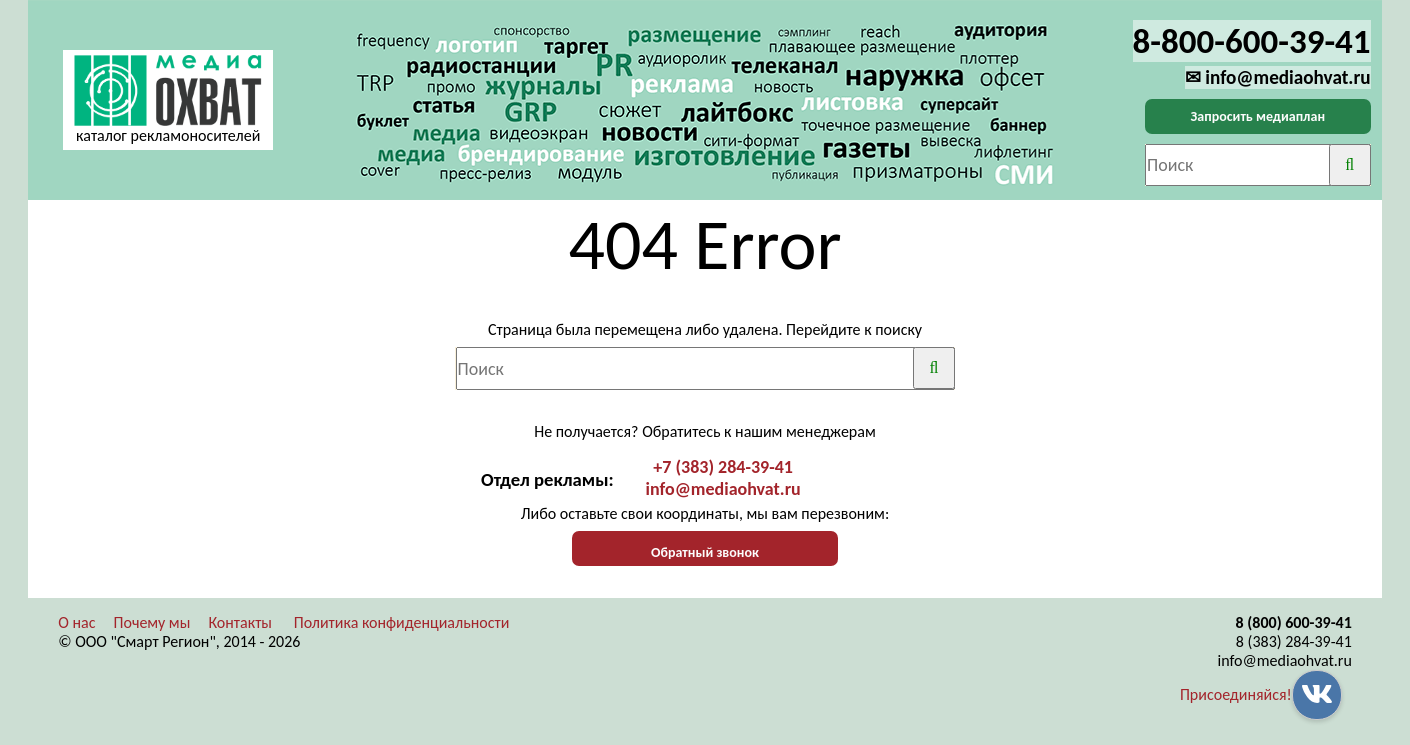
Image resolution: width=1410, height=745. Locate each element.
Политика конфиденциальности (402, 622)
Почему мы (152, 622)
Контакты (240, 622)
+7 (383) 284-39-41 (723, 467)
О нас (76, 622)
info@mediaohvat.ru (723, 489)
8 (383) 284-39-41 (1294, 641)
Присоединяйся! (1236, 694)
